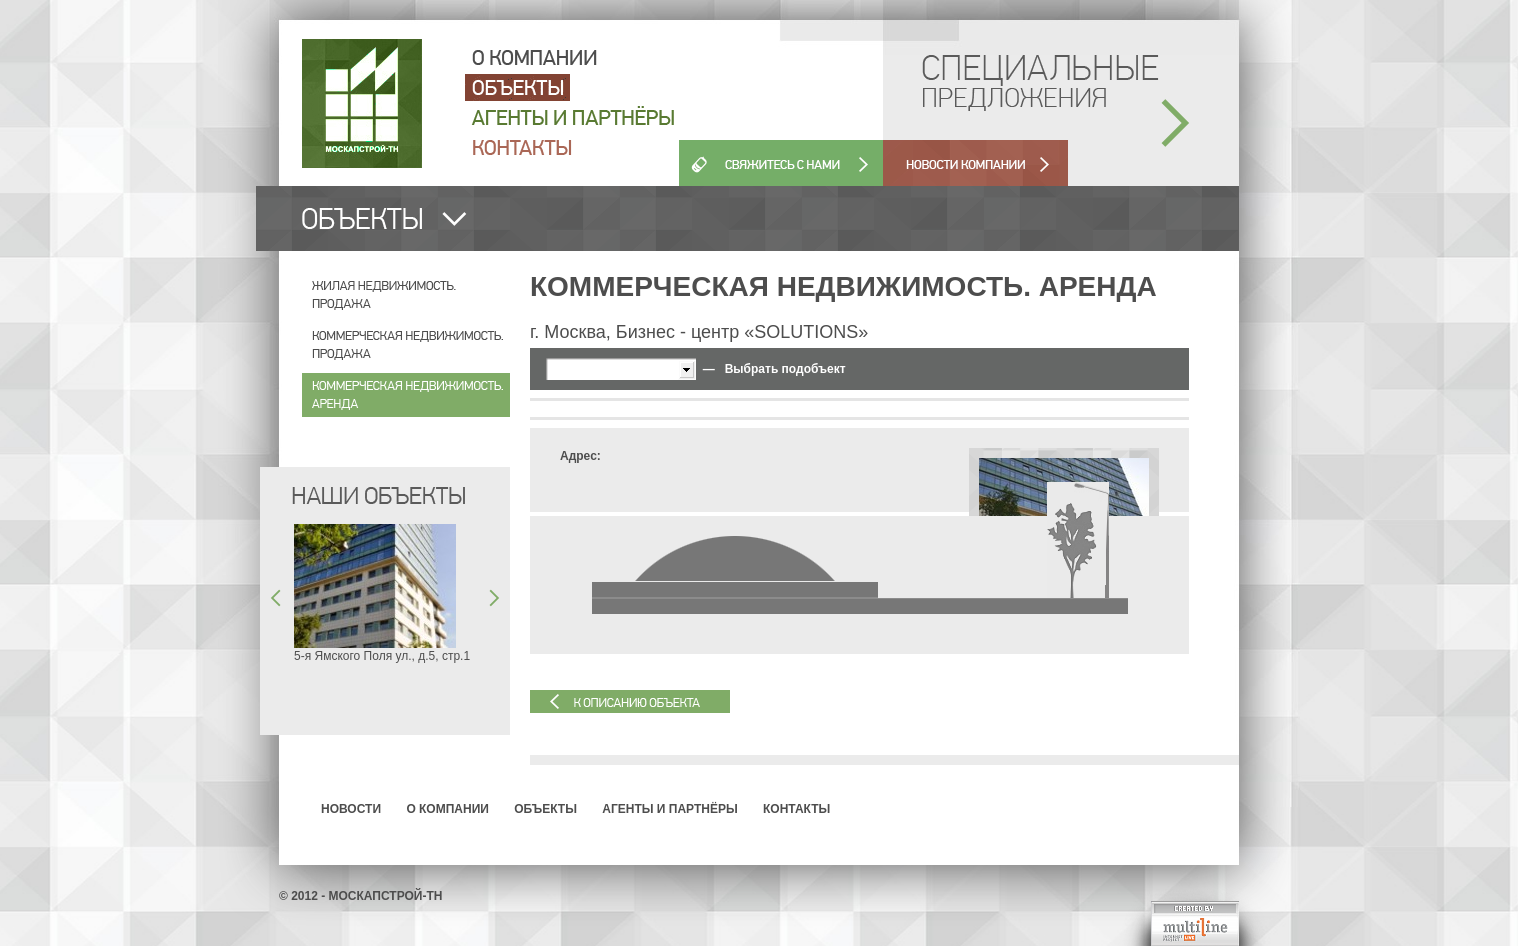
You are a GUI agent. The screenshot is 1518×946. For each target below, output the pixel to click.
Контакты (796, 809)
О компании (447, 809)
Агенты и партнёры (669, 809)
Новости (351, 809)
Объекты (545, 809)
